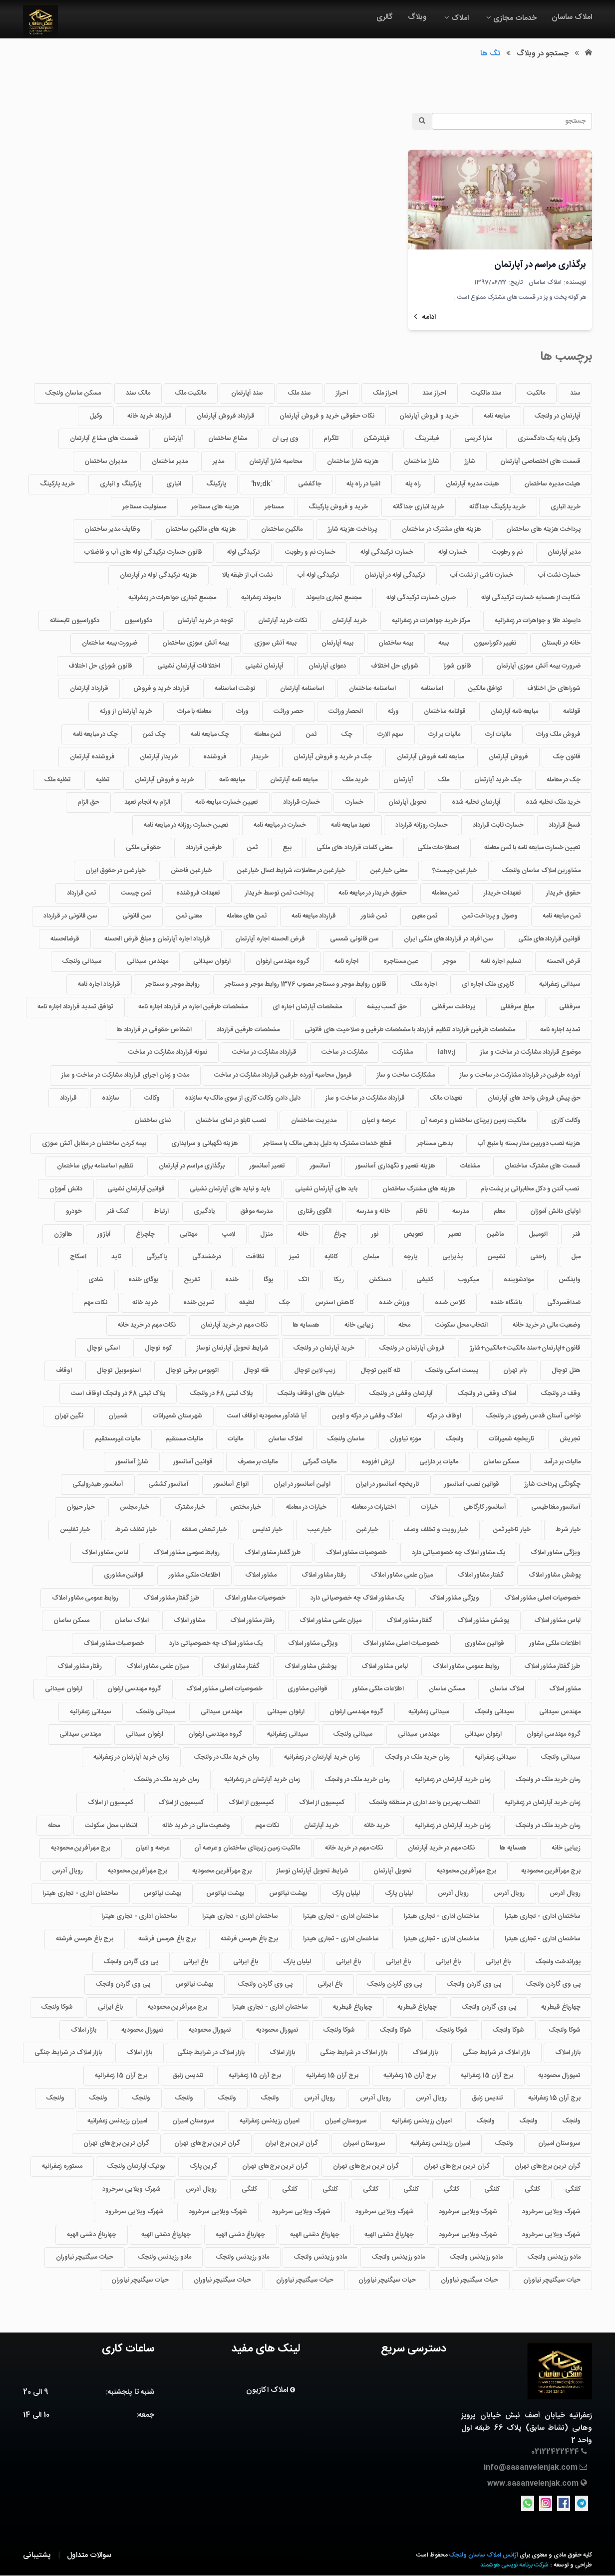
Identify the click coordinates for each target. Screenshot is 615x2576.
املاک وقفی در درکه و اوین (367, 1416)
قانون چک (567, 756)
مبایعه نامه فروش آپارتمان (430, 756)
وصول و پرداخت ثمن (490, 916)
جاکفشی (309, 483)
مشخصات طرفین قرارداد (248, 1029)
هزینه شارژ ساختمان (353, 461)
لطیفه (246, 1302)
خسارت (354, 802)
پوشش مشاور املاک (555, 1575)
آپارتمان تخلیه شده (476, 802)
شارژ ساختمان (421, 461)
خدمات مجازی (514, 18)
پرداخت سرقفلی (453, 1006)
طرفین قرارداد (204, 847)
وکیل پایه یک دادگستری (549, 438)
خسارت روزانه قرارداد (421, 825)
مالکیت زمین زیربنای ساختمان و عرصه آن (473, 1120)
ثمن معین (424, 916)
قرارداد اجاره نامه (99, 984)
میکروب (468, 1279)
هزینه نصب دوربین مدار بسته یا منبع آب (529, 1143)
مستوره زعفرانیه (62, 2166)
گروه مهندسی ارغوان (282, 961)
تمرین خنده (198, 1302)
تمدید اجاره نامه (560, 1029)
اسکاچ (78, 1257)
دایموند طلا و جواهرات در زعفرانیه (538, 620)
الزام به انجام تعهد (147, 802)
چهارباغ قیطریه (561, 2007)
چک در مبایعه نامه (95, 734)
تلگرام (331, 438)
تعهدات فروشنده (198, 893)
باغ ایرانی (498, 1961)
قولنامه (572, 711)
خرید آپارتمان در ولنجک (324, 1348)
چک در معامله (564, 779)
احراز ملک (385, 393)
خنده (232, 1279)
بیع (287, 847)
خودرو (74, 1211)
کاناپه (331, 1257)
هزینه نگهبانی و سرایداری (204, 1143)
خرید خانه (145, 1302)
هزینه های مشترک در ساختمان (441, 529)
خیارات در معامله (306, 1507)
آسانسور (320, 1166)
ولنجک (455, 1438)
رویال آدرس (67, 1871)
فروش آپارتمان (508, 756)
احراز (342, 393)
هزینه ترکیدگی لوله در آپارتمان (158, 575)
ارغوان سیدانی (212, 961)
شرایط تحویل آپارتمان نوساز (233, 1348)
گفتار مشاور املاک (481, 1575)
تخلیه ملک (57, 779)
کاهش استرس (334, 1302)
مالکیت (536, 393)
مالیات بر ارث (444, 734)
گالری (384, 17)
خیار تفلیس (75, 1529)
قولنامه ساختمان (445, 711)
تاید (116, 1257)
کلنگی (573, 2189)
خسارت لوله (452, 552)
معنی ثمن (189, 916)
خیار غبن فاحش (191, 870)
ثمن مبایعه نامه (562, 916)
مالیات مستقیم (184, 1438)
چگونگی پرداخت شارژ (552, 1484)
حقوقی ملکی (143, 847)
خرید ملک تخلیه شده (553, 802)
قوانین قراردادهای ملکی (549, 939)
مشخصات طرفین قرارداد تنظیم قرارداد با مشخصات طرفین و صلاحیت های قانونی (410, 1029)
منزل (266, 1234)
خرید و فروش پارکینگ (338, 506)
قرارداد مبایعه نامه (314, 916)
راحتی (538, 1257)
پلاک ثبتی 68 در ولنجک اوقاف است (118, 1393)
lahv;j (446, 1052)
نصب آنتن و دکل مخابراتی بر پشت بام (530, 1188)
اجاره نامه (346, 961)
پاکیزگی (156, 1257)
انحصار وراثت (345, 711)
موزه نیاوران (405, 1438)
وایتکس (570, 1279)
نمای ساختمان (152, 1120)
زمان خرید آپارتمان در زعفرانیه (322, 1757)
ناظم (421, 1211)
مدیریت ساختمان (313, 1120)
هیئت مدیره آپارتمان (472, 483)
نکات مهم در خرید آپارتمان (234, 1325)
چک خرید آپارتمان (498, 779)
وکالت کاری (566, 1120)
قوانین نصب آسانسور (471, 1484)
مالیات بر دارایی (438, 1461)
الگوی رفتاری (314, 1211)
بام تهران (515, 1370)
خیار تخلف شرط (136, 1529)
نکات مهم (95, 1302)
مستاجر (274, 506)
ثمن (311, 734)
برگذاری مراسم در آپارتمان (192, 1166)
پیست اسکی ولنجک (451, 1370)
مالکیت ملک (190, 393)
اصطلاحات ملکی (438, 847)
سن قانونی (136, 916)
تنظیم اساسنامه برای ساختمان (95, 1166)
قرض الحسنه (564, 961)
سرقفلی (570, 1006)
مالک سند (138, 393)
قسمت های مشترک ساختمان (543, 1166)
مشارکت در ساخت (344, 1052)
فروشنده (215, 756)
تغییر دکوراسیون (495, 643)
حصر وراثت (289, 711)
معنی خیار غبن (388, 870)
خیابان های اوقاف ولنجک (311, 1393)
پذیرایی (452, 1257)
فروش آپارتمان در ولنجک (412, 1348)
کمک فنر (118, 1211)
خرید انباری (566, 506)
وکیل (95, 416)
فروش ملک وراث (558, 734)
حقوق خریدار (563, 893)
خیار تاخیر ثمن (512, 1529)
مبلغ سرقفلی (517, 1006)
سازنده (110, 1098)
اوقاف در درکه (444, 1416)
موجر (449, 961)
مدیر (218, 461)
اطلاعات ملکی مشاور (194, 1575)
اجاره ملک (424, 984)
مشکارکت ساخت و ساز (406, 1075)
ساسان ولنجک (346, 1438)
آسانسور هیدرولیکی (97, 1484)
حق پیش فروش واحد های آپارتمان (534, 1098)
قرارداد (68, 1098)
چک (346, 734)
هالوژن (63, 1234)
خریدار (260, 756)
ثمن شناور (374, 916)
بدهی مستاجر (435, 1143)
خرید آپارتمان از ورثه (126, 711)
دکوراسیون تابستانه (74, 620)
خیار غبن (367, 1529)
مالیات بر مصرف (258, 1461)
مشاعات (470, 1166)
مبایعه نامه (497, 416)
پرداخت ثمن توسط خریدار (279, 893)
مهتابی (188, 1234)
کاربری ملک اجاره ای (488, 984)
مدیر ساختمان (170, 461)
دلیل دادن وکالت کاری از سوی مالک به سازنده (243, 1098)
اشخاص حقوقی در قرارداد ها (154, 1029)
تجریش (570, 1438)
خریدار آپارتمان (159, 756)
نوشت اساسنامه (235, 689)
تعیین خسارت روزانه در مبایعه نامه (186, 825)
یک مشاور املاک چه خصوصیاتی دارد (459, 1552)
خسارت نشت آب (559, 575)
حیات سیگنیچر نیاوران (84, 2257)
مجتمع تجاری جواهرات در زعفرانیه (172, 597)
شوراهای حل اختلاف (554, 689)
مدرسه (460, 1211)
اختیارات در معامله (373, 1507)
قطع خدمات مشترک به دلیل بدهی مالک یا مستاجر (327, 1143)
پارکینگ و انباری (120, 483)
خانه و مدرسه (373, 1211)
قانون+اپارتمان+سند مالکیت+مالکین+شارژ (525, 1348)
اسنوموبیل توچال (119, 1370)
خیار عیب (319, 1529)
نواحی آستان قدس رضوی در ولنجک (533, 1416)
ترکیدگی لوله (243, 552)
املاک (459, 18)
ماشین (495, 1234)
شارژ (469, 461)
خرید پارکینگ (57, 483)
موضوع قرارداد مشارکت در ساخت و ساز (530, 1052)
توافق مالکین (485, 689)
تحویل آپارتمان (407, 802)
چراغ (339, 1234)
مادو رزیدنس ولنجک (554, 2257)
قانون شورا (457, 666)
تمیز (294, 1257)
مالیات (235, 1438)
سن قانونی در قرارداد (70, 916)
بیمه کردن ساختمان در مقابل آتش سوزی (94, 1143)
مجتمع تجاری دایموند (333, 597)
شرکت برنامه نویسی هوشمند (514, 2565)
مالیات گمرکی (319, 1461)
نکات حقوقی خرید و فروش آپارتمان (327, 416)
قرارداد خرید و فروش (161, 689)
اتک (304, 1279)
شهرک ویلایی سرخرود (131, 2189)
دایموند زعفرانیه (261, 597)
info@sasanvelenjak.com (531, 2467)
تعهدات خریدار (502, 893)
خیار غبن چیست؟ (454, 870)
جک (284, 1302)
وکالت (152, 1098)
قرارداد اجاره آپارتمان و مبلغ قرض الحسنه (157, 939)
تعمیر (455, 1234)
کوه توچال (158, 1348)
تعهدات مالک (446, 1098)
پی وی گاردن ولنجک (131, 1961)
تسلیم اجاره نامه (501, 961)
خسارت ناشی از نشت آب (481, 575)
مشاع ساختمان (227, 438)
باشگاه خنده (506, 1302)
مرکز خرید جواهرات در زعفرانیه (431, 620)
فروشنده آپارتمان (92, 756)
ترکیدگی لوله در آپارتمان (394, 575)
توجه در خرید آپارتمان (205, 620)
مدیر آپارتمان (564, 552)
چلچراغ (145, 1234)
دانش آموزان (65, 1188)
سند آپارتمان (247, 393)
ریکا (339, 1279)
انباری (173, 483)
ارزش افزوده (377, 1461)
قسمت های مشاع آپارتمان (104, 438)
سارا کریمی (478, 438)
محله (404, 1325)
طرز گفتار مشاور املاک (273, 1552)
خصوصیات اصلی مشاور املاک (542, 1598)
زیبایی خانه (358, 1325)
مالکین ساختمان (282, 529)
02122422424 (555, 2452)
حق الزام (88, 802)
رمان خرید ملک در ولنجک (417, 1757)
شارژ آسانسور (131, 1461)
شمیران (118, 1416)
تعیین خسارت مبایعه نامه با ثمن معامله (532, 847)
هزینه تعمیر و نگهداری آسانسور (395, 1166)
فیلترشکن (377, 438)
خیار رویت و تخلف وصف (435, 1529)
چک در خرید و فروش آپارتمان (333, 756)
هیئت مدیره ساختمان (552, 483)
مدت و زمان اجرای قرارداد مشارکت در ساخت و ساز (125, 1075)
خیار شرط (568, 1529)
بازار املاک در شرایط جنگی (496, 2052)
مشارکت (402, 1052)
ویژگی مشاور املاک (556, 1552)
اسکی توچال (103, 1348)
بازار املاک (83, 2030)
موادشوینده (519, 1279)
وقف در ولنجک (561, 1393)
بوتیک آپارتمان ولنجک (136, 2166)
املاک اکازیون (268, 2390)
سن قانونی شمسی (354, 939)
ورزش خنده (394, 1302)
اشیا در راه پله (363, 483)
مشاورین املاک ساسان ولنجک (541, 870)
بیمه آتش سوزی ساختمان (195, 643)
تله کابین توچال (380, 1370)
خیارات (429, 1507)
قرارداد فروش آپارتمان (226, 416)
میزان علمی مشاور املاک (402, 1575)
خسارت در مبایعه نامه (280, 825)
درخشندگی (206, 1257)
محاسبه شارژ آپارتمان (275, 461)
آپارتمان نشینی (264, 666)
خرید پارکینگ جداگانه (497, 506)
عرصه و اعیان (378, 1120)
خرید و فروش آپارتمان (429, 416)
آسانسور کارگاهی (484, 1507)
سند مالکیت (486, 393)
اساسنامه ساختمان (372, 689)
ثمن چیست (136, 893)
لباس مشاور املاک (105, 1552)
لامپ (228, 1234)
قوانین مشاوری (124, 1575)
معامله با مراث (194, 711)
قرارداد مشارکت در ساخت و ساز (365, 1098)
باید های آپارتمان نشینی (326, 1188)
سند (575, 393)
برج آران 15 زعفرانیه (487, 2075)
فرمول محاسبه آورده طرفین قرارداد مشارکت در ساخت (283, 1075)
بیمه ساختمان (395, 643)
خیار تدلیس (267, 1529)
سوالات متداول (89, 2555)
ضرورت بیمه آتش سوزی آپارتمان (538, 666)
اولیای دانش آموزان (555, 1211)
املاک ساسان (572, 17)
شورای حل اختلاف (394, 666)
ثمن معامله (267, 734)
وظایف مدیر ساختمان (112, 529)
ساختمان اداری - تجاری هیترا (80, 1893)
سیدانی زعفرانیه (560, 984)
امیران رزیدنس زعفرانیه (422, 2120)
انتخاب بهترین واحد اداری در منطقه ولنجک (424, 1802)
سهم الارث (390, 734)
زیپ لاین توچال (314, 1370)
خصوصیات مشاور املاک (356, 1552)
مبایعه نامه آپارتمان (514, 711)
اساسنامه (432, 689)
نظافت (255, 1257)
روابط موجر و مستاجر (172, 984)
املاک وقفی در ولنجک (487, 1393)
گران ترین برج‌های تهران (207, 2143)
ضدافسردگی (564, 1302)
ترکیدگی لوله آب (318, 575)
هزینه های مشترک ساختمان (418, 1188)
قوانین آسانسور (193, 1461)
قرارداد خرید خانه (149, 416)
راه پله (413, 483)
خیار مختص (245, 1507)
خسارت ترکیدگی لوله (386, 552)
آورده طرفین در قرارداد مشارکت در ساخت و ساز (520, 1075)
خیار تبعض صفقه (204, 1529)
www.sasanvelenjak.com (533, 2483)
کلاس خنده (450, 1302)
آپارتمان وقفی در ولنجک (401, 1393)
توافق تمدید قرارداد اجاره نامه (75, 1006)
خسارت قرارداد (301, 802)
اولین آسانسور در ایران (302, 1484)
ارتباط (161, 1211)
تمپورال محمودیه (277, 2030)
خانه (303, 1234)
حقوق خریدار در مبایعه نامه (372, 893)
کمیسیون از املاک (321, 1802)
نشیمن (496, 1257)
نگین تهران (68, 1416)
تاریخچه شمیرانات (512, 1438)
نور (374, 1234)
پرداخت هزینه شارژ (352, 529)
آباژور (104, 1234)
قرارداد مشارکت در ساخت (264, 1052)
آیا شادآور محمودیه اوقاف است (267, 1416)
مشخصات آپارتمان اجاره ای (307, 1006)
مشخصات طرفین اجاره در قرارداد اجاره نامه (193, 1006)
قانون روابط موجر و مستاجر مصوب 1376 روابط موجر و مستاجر (305, 984)
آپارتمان (173, 438)
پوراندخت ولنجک (558, 1961)
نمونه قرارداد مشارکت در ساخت (167, 1052)
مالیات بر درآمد (562, 1461)
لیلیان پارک (399, 1893)
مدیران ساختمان (105, 461)
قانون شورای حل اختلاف (100, 666)
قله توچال (256, 1370)
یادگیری (204, 1211)
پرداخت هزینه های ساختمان (543, 529)
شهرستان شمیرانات (177, 1416)
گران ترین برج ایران (291, 2143)
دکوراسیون (138, 620)
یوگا (269, 1279)
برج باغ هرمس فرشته (249, 1938)
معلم (499, 1211)
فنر (577, 1234)
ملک (443, 779)
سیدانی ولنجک (82, 961)
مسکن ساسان (501, 1461)
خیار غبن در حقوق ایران (115, 870)
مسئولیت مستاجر (144, 506)
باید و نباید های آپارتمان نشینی (230, 1188)
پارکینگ (216, 483)
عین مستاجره (400, 961)
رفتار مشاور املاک (324, 1575)
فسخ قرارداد (565, 825)
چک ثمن (154, 734)
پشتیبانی (37, 2555)
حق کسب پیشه (387, 1006)
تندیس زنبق (188, 2075)
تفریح (192, 1279)
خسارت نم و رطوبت (310, 552)
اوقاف (64, 1370)
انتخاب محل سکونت (461, 1325)
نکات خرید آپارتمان (282, 620)
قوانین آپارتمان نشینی (136, 1188)
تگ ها (490, 53)
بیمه (443, 643)
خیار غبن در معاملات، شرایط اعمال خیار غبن (291, 870)
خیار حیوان (80, 1507)
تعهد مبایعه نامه (350, 825)
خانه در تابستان (561, 643)
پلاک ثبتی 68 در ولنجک (221, 1393)
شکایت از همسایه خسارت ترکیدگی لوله (531, 597)
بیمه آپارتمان (337, 643)
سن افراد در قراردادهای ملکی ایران (448, 939)
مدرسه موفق (256, 1211)
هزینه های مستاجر (215, 506)
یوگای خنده (143, 1279)
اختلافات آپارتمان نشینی (188, 666)
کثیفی (424, 1279)
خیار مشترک (189, 1507)
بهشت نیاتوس (288, 1893)
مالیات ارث (498, 734)
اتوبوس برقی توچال (192, 1370)
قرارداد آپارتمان (89, 689)
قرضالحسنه (64, 939)
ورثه (393, 711)
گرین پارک (203, 2166)
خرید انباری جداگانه (418, 506)
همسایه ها (306, 1325)
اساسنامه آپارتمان (302, 689)
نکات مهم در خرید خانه (147, 1325)
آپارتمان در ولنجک (558, 416)
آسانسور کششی (168, 1484)
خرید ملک (355, 779)
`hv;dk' (262, 483)
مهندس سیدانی (147, 961)
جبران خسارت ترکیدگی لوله (421, 597)
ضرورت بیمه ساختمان (109, 643)
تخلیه (103, 779)
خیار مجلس (134, 1507)
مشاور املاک (261, 1575)
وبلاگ (417, 17)
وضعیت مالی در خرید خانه (547, 1325)
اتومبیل (538, 1234)
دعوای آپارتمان (327, 666)
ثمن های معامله (247, 916)
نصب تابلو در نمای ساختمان (231, 1120)
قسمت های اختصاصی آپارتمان (540, 461)
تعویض (413, 1234)
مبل (576, 1257)
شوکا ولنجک (57, 2007)
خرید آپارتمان (349, 620)
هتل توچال (566, 1370)
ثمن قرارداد (81, 893)
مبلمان (371, 1257)
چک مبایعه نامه (210, 734)
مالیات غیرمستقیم (117, 1438)
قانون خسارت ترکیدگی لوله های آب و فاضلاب (143, 552)
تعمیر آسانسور (267, 1166)
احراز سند (434, 393)
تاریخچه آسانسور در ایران (387, 1484)
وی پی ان (285, 438)
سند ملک (299, 393)
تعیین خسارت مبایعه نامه (226, 802)
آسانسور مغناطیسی (556, 1507)
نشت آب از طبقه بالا (247, 575)
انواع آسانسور (231, 1484)
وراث (242, 711)
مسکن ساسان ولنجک (73, 393)
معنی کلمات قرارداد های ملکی (354, 847)
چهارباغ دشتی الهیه (389, 2234)
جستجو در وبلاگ (543, 53)
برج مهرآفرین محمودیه (80, 1848)
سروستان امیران (345, 2120)
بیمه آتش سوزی (275, 643)
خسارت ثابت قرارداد (498, 825)
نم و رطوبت (507, 552)
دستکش (380, 1279)
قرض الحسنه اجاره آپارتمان (270, 939)
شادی (95, 1279)
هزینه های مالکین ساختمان (200, 529)
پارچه (410, 1257)
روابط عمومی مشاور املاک (186, 1552)
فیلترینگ (427, 438)
